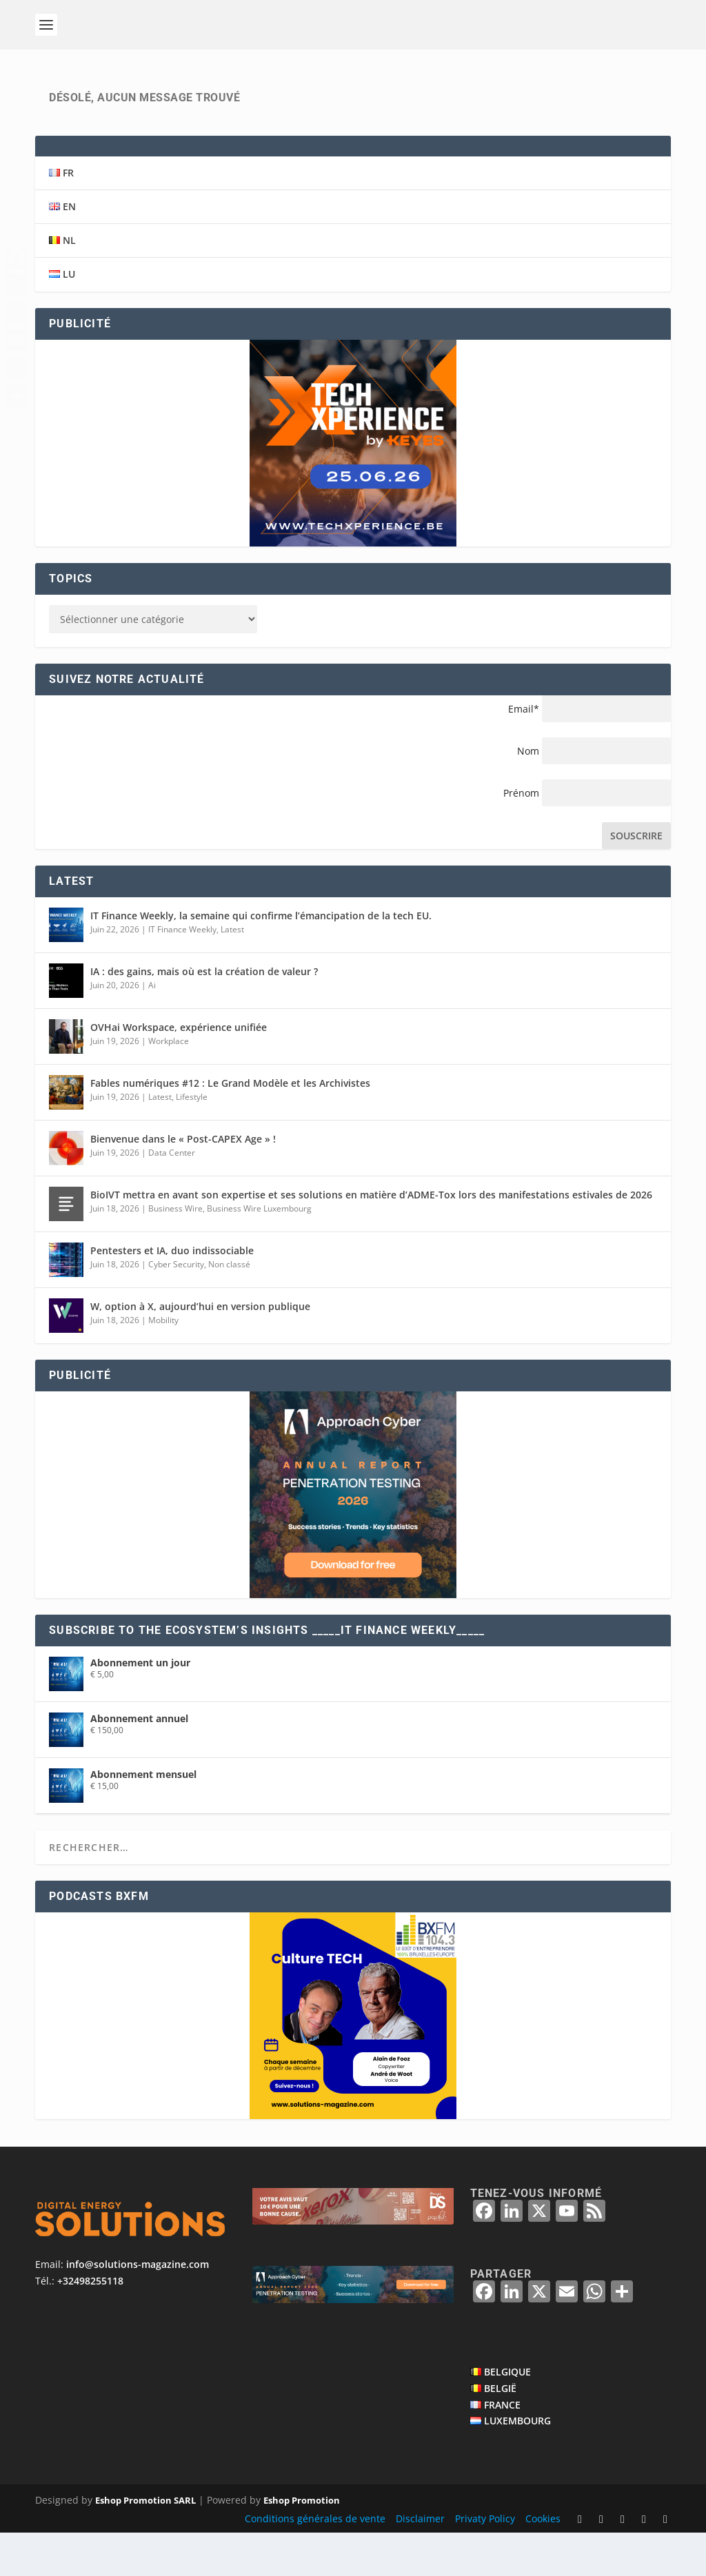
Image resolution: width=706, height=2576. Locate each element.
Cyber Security (176, 1307)
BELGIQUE (507, 2414)
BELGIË (500, 2430)
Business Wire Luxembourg (259, 1251)
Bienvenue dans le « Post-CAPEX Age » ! (183, 1181)
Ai (152, 1028)
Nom (528, 793)
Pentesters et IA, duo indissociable (172, 1293)
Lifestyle (192, 1139)
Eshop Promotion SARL (145, 2543)
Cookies (543, 2561)
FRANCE (502, 2447)
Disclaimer (420, 2561)
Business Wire (175, 1251)
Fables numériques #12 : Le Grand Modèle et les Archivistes (230, 1125)
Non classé (229, 1307)
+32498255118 (90, 2323)
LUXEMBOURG (517, 2464)
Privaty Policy (485, 2561)
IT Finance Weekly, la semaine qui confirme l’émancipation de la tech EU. (261, 958)
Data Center (171, 1195)
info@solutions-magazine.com (137, 2306)
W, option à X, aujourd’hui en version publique (200, 1349)
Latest (232, 972)
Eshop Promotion (301, 2543)
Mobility (163, 1363)
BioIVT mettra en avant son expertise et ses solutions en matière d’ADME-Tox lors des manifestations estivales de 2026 (371, 1237)
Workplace (168, 1084)
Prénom (521, 836)
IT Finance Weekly (182, 972)
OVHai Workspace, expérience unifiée (178, 1069)
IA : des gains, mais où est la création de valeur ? (204, 1014)
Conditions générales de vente (315, 2561)
